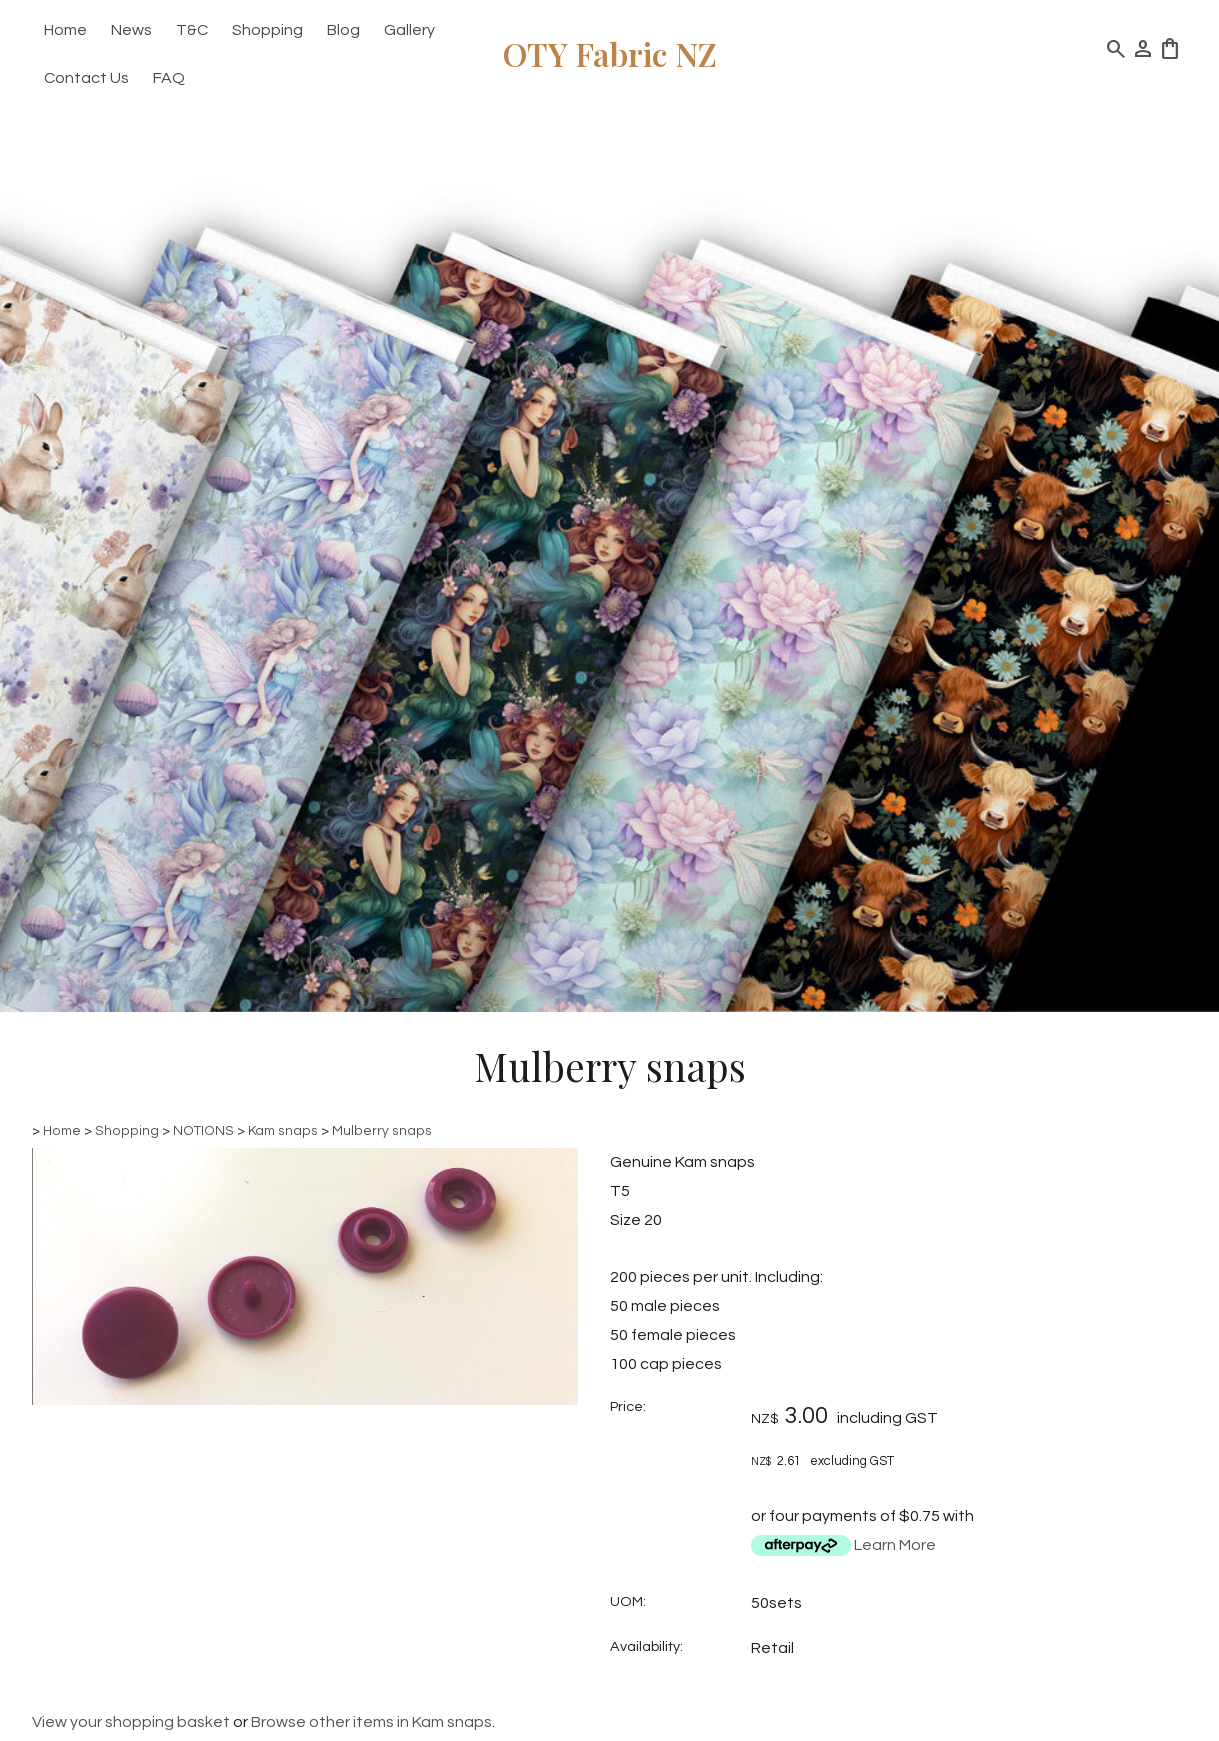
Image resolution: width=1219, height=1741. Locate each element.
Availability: (646, 1646)
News (131, 30)
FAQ (169, 78)
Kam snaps (283, 1131)
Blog (343, 30)
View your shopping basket (131, 1722)
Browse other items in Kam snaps (371, 1722)
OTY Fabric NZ (610, 53)
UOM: (628, 1601)
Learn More (895, 1545)
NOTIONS (203, 1131)
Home (65, 30)
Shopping (267, 30)
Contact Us (86, 78)
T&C (192, 30)
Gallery (409, 30)
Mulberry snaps (382, 1131)
